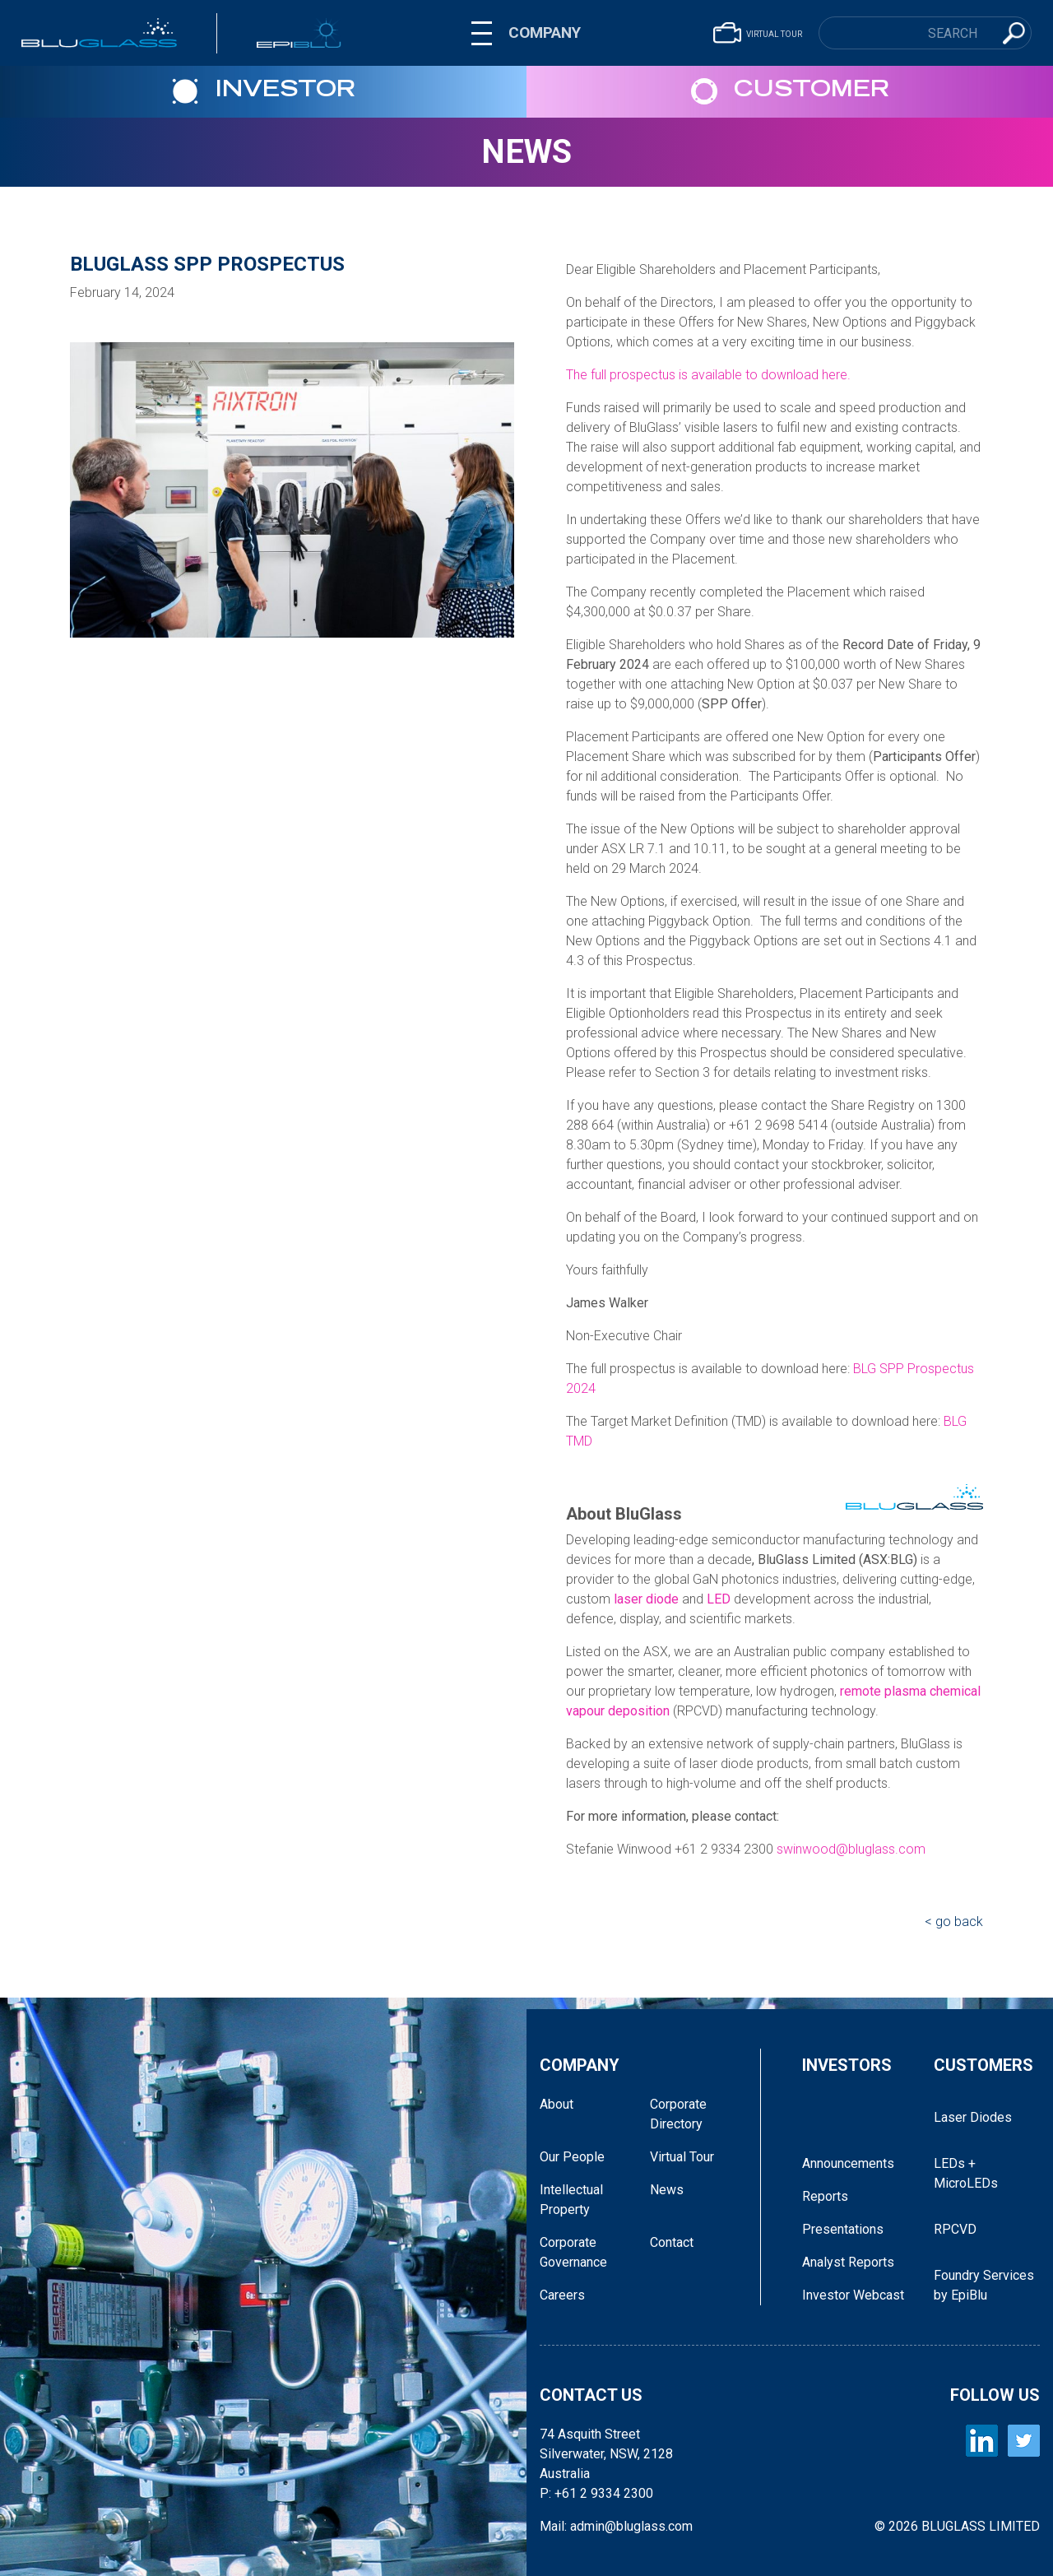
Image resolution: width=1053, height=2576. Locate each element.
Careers (562, 2295)
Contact (671, 2242)
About (556, 2104)
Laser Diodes (973, 2117)
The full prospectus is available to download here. (708, 375)
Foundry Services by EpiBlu (984, 2285)
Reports (825, 2196)
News (526, 151)
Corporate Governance (573, 2252)
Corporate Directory (678, 2114)
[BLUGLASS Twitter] (1024, 2441)
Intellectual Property (571, 2199)
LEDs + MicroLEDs (966, 2173)
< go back (954, 1921)
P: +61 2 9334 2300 (596, 2493)
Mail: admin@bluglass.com (616, 2526)
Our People (572, 2157)
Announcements (848, 2163)
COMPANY (544, 32)
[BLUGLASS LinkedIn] (982, 2441)
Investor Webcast (853, 2295)
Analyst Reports (848, 2262)
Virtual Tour (682, 2157)
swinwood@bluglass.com (851, 1849)
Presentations (843, 2229)
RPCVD (955, 2229)
